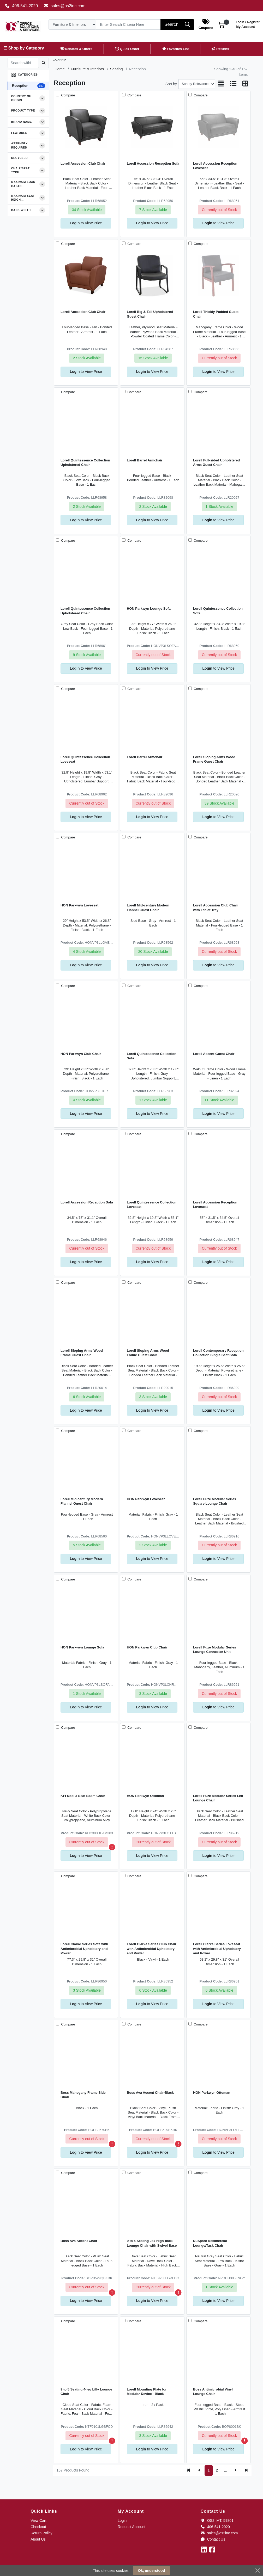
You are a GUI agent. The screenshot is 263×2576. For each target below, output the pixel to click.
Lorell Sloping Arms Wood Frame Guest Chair (214, 759)
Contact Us (213, 2539)
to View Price (86, 223)
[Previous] (199, 2470)
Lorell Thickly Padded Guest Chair (215, 314)
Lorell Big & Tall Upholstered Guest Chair (150, 314)
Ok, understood (151, 2570)
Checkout (38, 2527)
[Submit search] (43, 63)
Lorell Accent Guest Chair (214, 1054)
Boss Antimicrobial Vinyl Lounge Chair (213, 2391)
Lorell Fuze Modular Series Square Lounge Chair (214, 1501)
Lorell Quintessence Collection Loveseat (85, 759)
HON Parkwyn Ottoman (145, 1796)
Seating (116, 69)
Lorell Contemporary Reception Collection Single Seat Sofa (218, 1353)
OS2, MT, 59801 (217, 2520)
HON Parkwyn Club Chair (81, 1054)
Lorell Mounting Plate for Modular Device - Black (147, 2391)
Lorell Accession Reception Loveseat (215, 166)
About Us (38, 2539)
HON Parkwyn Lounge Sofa (149, 608)
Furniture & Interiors (87, 69)
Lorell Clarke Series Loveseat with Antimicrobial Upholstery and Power (217, 1948)
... (225, 2470)
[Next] (235, 2470)
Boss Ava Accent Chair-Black (150, 2093)
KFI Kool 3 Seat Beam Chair (83, 1796)
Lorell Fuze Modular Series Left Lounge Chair (218, 1798)
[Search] (128, 24)
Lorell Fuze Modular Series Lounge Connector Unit (214, 1649)
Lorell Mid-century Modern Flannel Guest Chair (148, 907)
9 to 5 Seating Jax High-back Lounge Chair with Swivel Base (152, 2243)
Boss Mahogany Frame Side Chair (83, 2095)
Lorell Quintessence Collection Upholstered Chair (85, 462)
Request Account (131, 2527)
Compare (67, 95)
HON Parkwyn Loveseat (79, 905)
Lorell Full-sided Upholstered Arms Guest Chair (216, 462)
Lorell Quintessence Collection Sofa (218, 611)
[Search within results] (23, 63)
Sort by (171, 84)
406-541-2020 (21, 6)
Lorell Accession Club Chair (83, 163)
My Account (248, 24)
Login (122, 2520)
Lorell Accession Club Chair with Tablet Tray (215, 907)
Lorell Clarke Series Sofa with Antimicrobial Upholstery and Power (84, 1948)
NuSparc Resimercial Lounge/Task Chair (210, 2243)
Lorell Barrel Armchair (144, 460)
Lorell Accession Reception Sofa (153, 163)
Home (59, 69)
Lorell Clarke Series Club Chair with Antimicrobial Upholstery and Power (151, 1948)
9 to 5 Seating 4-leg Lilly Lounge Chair (86, 2391)
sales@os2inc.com (65, 6)
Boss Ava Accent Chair (79, 2241)
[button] (221, 24)
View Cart (38, 2520)
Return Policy (41, 2533)
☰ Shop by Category (23, 48)
